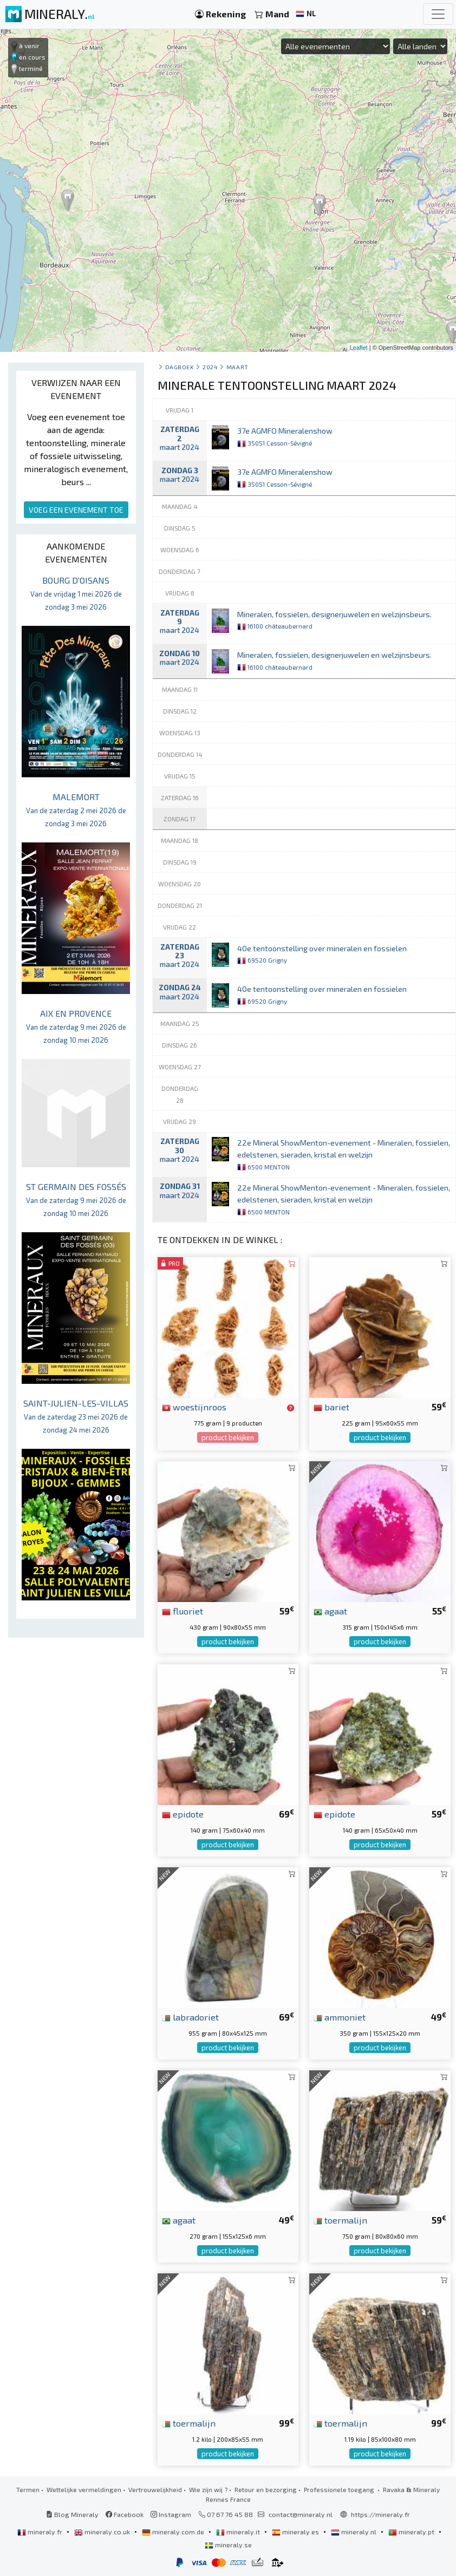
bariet (331, 1406)
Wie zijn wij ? (208, 2489)
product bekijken (227, 1437)
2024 (210, 366)
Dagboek (179, 366)
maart (237, 366)
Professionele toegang (340, 2489)
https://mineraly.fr (380, 2514)
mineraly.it (239, 2531)
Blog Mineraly (72, 2514)
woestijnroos (194, 1406)
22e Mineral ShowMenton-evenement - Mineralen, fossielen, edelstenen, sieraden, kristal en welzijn (343, 1154)
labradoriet (190, 2016)
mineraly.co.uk (103, 2531)
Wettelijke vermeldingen (84, 2489)
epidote (183, 1813)
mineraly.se (228, 2544)
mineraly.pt (412, 2531)
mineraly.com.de (174, 2531)
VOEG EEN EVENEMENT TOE (76, 509)
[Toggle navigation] (438, 14)
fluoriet (182, 1610)
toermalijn (340, 2219)
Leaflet (359, 347)
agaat (330, 1610)
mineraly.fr (40, 2531)
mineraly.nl (354, 2531)
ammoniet (340, 2016)
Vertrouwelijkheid (155, 2489)
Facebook (125, 2514)
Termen (28, 2489)
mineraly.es (296, 2531)
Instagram (171, 2514)
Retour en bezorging (265, 2489)
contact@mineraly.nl (301, 2514)
